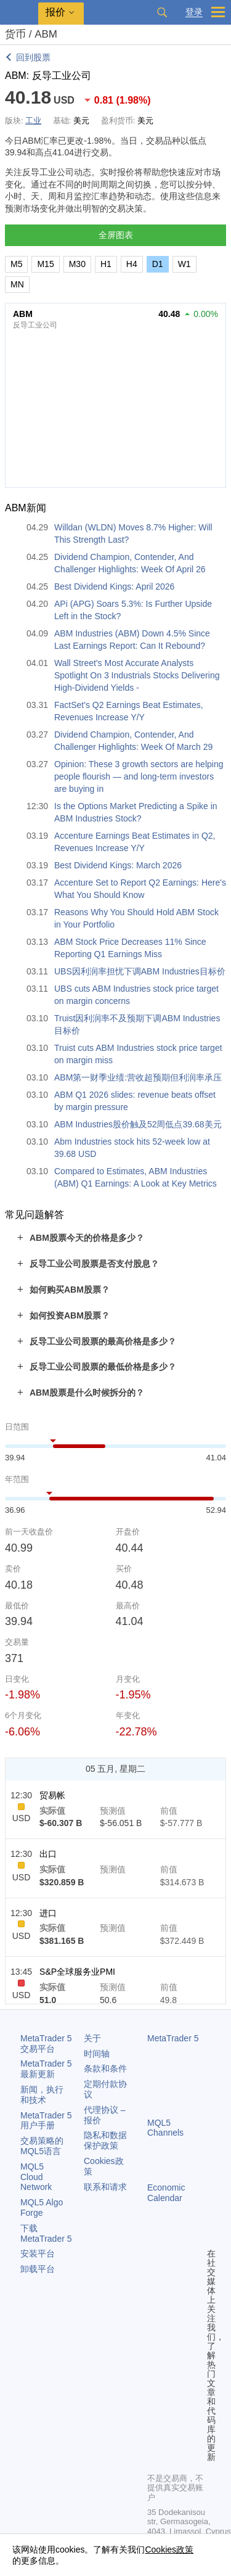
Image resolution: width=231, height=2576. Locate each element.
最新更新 (46, 2069)
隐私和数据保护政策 (105, 2140)
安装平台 (37, 2253)
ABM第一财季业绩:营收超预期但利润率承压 (138, 1077)
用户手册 (46, 2120)
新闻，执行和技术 (41, 2094)
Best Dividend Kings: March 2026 (118, 865)
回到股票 (33, 57)
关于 (92, 2038)
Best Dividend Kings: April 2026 (114, 586)
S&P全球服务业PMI (77, 1972)
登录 (194, 12)
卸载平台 (37, 2269)
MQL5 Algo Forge (41, 2207)
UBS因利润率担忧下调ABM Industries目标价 (139, 971)
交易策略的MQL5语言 (41, 2146)
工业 (33, 120)
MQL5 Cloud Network (36, 2177)
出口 (48, 1854)
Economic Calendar (166, 2193)
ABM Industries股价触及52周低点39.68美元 (138, 1124)
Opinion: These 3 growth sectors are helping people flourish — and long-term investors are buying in (138, 776)
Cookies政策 (169, 2549)
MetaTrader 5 (173, 2038)
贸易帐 (52, 1795)
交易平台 (46, 2043)
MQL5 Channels (165, 2128)
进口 (48, 1913)
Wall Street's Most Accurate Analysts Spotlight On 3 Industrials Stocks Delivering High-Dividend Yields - (136, 675)
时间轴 (97, 2054)
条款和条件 (105, 2068)
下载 (46, 2233)
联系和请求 (105, 2187)
